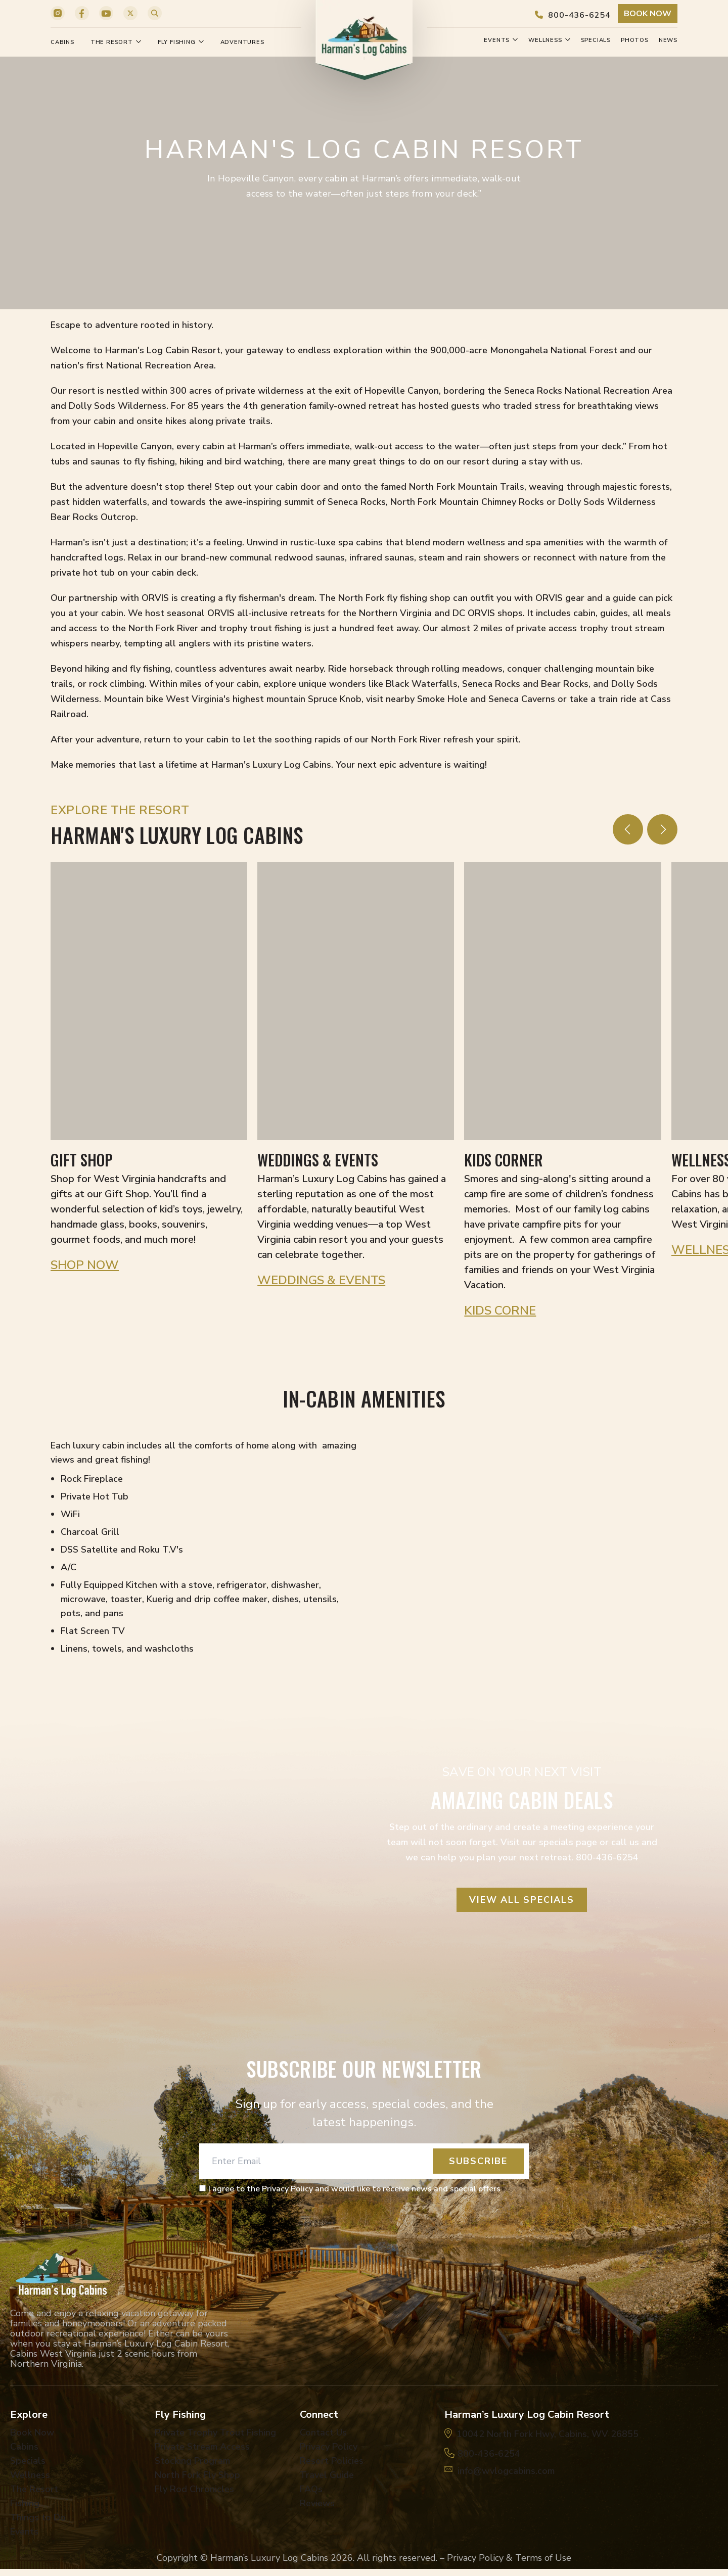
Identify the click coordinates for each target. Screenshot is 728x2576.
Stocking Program (192, 2461)
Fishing (24, 2503)
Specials (596, 40)
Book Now (647, 13)
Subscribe (478, 2161)
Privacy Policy (328, 2447)
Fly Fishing (181, 42)
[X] (130, 13)
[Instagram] (58, 13)
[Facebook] (82, 13)
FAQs (311, 2489)
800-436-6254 (573, 15)
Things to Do (38, 2517)
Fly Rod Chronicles (194, 2489)
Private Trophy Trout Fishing (215, 2432)
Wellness (549, 40)
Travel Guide (327, 2475)
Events (501, 40)
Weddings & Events (321, 1280)
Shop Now (85, 1265)
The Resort (116, 42)
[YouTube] (106, 13)
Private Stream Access (202, 2447)
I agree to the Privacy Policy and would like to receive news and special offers (354, 2188)
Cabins (62, 42)
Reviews (317, 2503)
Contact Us (323, 2432)
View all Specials (521, 1900)
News (668, 40)
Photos (635, 40)
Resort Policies (331, 2461)
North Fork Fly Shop (197, 2475)
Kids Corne (500, 1310)
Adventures (242, 42)
